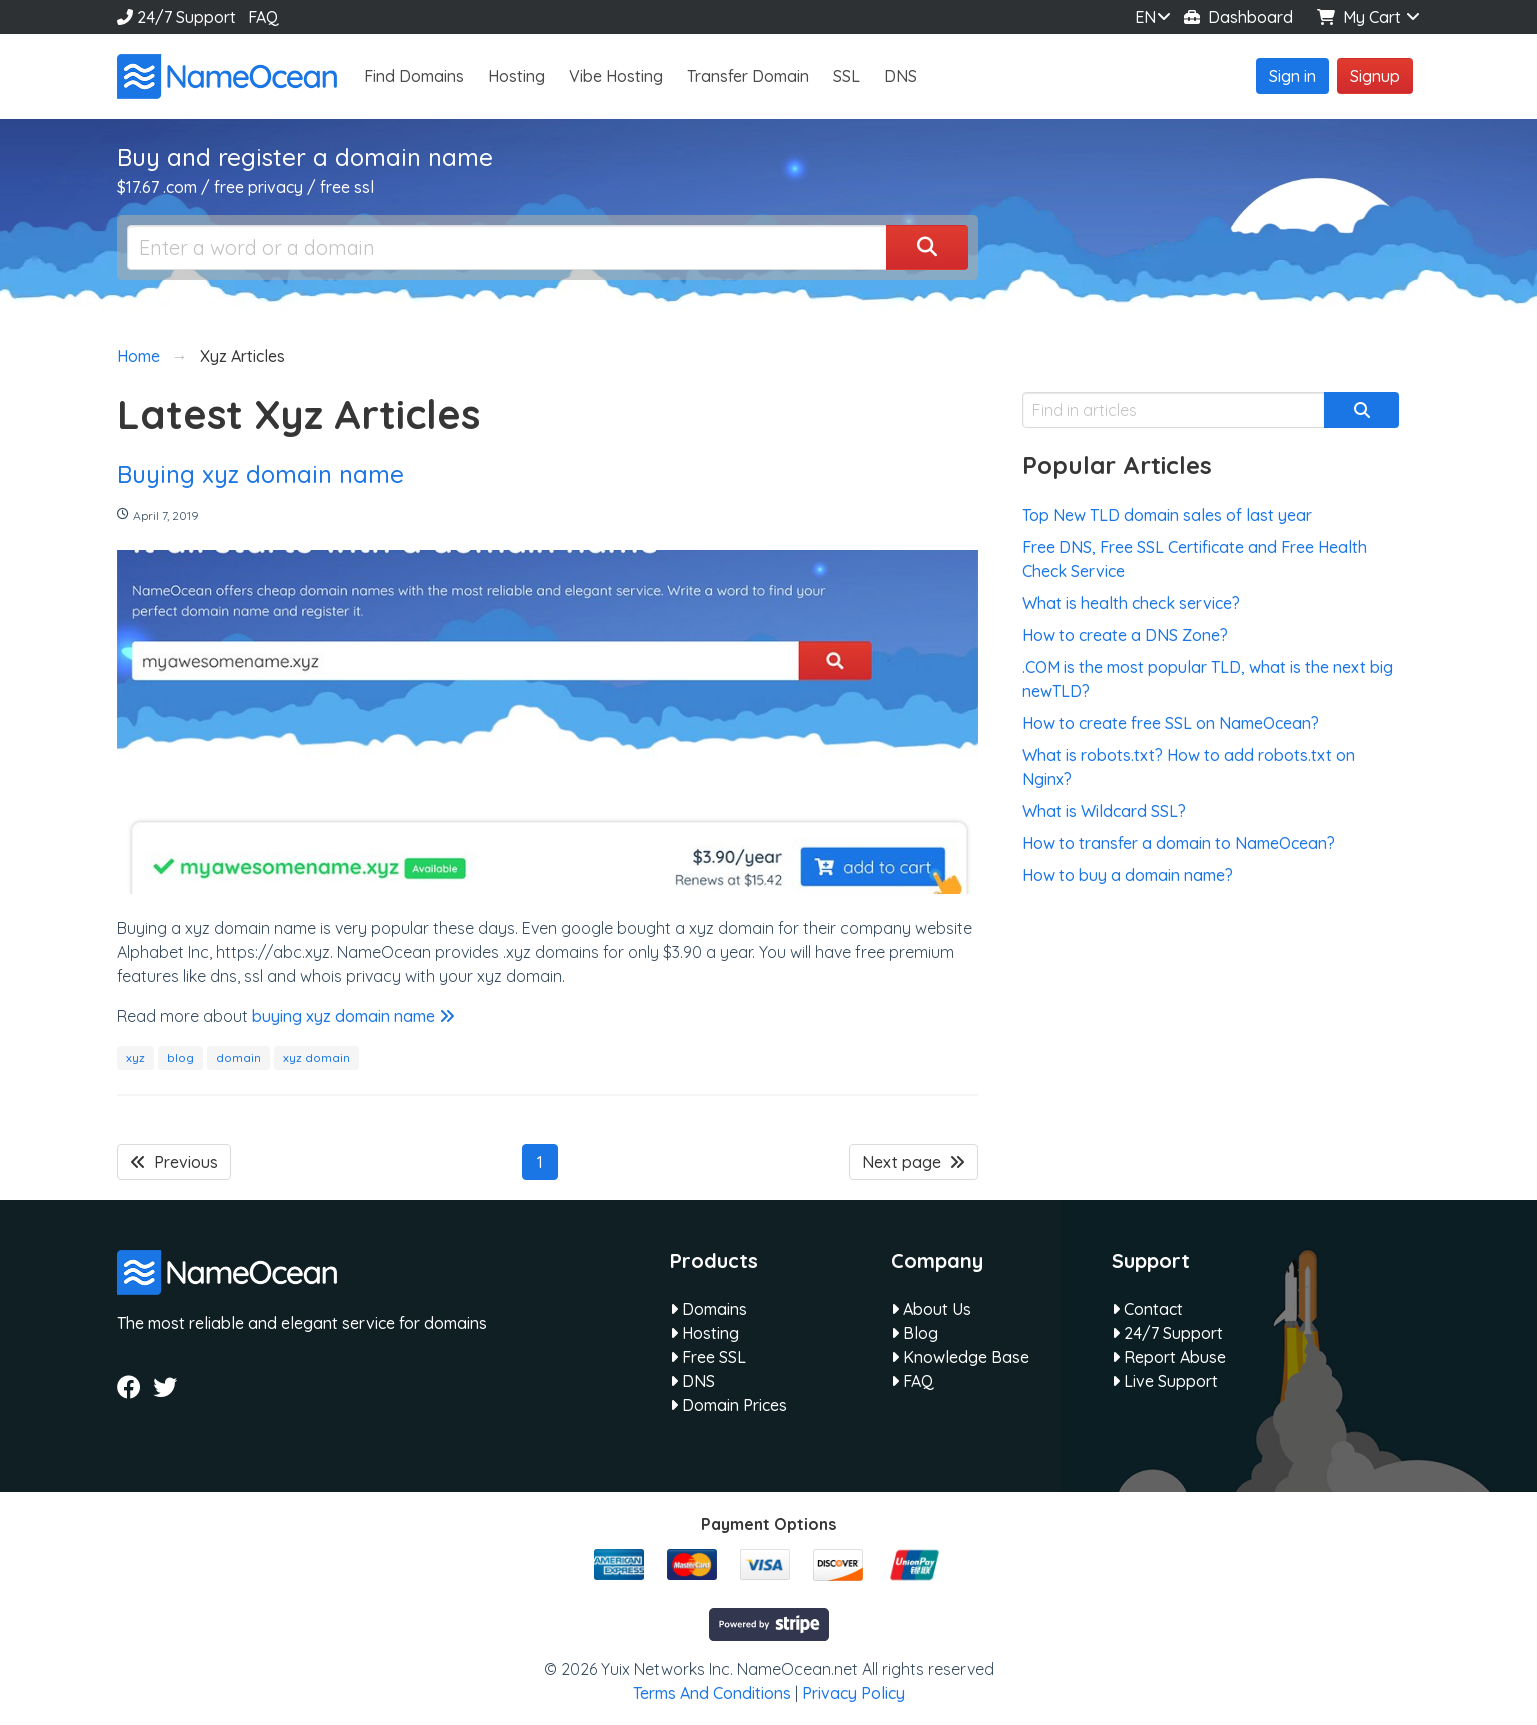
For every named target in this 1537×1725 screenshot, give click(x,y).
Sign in (1292, 76)
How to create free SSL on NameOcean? (1170, 723)
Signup (1375, 76)
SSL (846, 76)
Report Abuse (1169, 1357)
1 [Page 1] (540, 1162)
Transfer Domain (748, 76)
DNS (900, 76)
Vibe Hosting (616, 76)
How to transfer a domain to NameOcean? (1178, 843)
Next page (913, 1162)
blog (180, 1057)
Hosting (516, 76)
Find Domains (414, 76)
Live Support (1165, 1381)
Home (138, 356)
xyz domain (316, 1057)
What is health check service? (1131, 603)
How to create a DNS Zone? (1125, 635)
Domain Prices (728, 1405)
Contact (1147, 1309)
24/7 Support (176, 17)
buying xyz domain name (353, 1016)
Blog (914, 1333)
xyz (135, 1057)
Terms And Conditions (712, 1693)
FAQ (263, 17)
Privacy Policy (853, 1693)
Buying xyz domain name (260, 474)
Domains (708, 1309)
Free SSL (708, 1357)
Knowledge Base (960, 1357)
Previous (174, 1162)
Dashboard (1238, 17)
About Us (931, 1309)
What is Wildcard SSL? (1104, 811)
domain (238, 1057)
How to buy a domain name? (1127, 875)
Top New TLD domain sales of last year (1167, 515)
